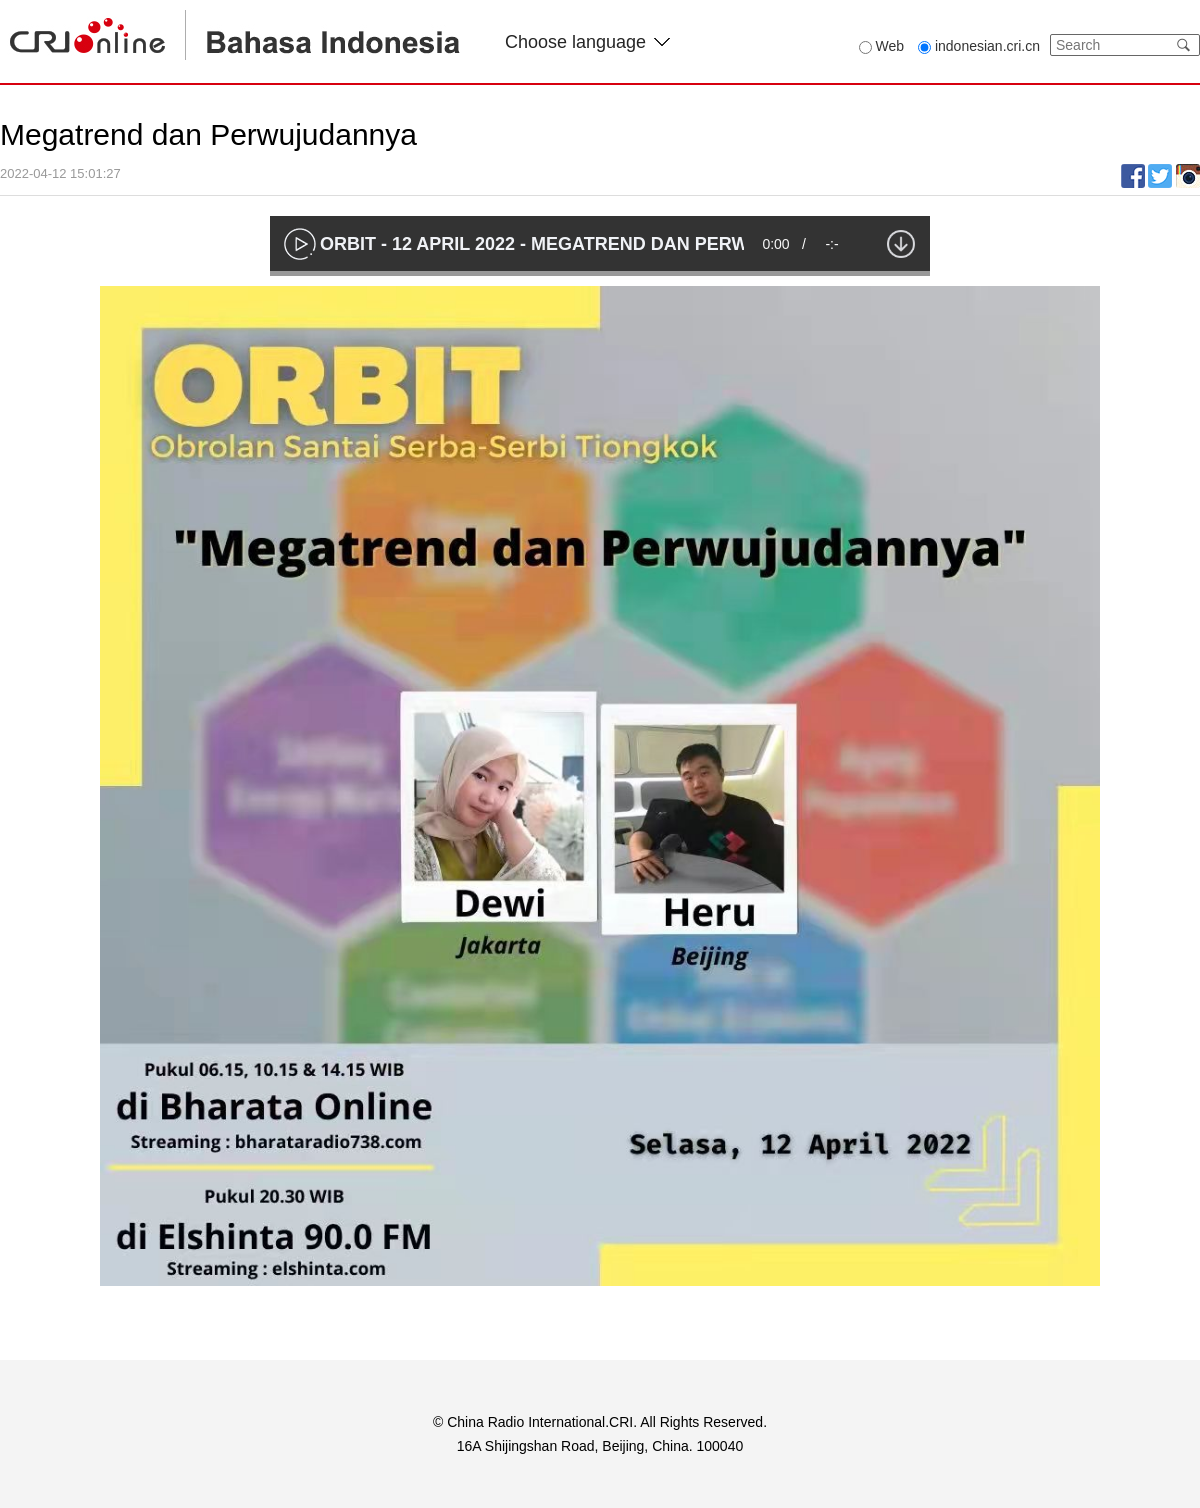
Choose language (587, 42)
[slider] (600, 273)
